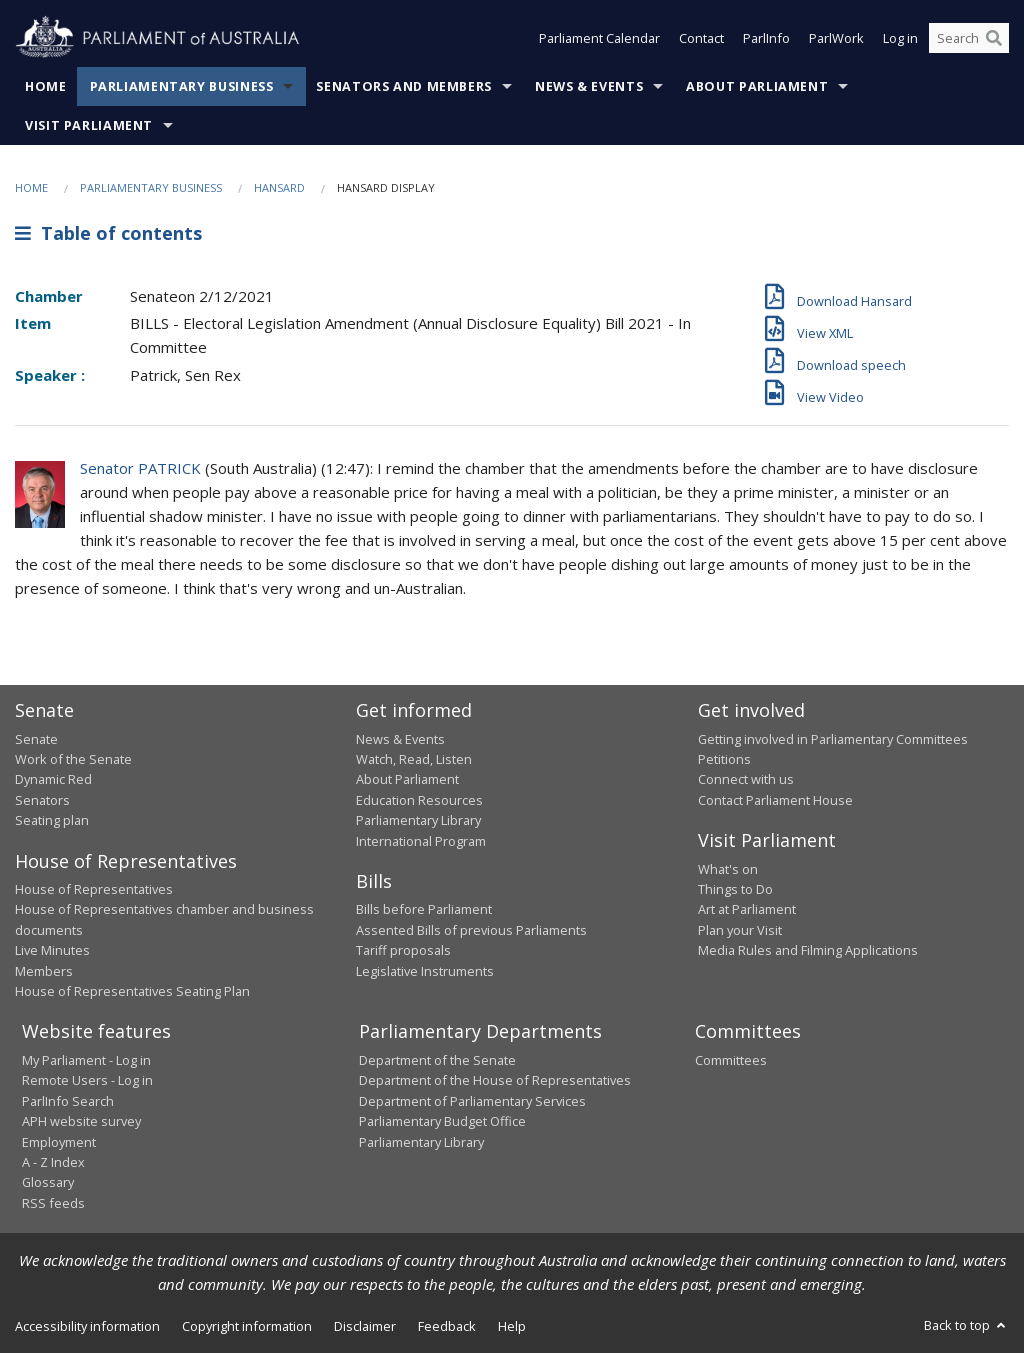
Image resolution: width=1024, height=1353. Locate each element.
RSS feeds (53, 1203)
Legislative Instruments (425, 971)
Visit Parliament (89, 125)
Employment (59, 1142)
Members (44, 971)
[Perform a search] (994, 38)
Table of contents (108, 233)
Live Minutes (52, 950)
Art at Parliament (747, 909)
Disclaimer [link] (365, 1326)
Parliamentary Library (418, 820)
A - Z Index (53, 1162)
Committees (731, 1060)
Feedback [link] (447, 1326)
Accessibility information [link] (87, 1326)
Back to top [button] (966, 1325)
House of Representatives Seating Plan (132, 991)
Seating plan (52, 820)
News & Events (589, 86)
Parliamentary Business (182, 86)
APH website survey (81, 1121)
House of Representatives (94, 889)
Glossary (48, 1182)
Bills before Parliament (424, 909)
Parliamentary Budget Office (442, 1121)
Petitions (724, 759)
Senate (36, 739)
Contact (701, 38)
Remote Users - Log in (87, 1080)
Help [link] (512, 1326)
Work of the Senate (73, 759)
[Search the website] (969, 38)
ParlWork (836, 38)
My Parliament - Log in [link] (86, 1060)
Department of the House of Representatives (495, 1080)
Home (46, 86)
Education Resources (419, 800)
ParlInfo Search (68, 1101)
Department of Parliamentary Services (472, 1101)
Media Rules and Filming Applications (808, 950)
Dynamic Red (53, 779)
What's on (728, 869)
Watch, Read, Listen (414, 759)
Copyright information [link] (247, 1326)
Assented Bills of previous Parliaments (471, 930)
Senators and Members (404, 86)
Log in (900, 38)
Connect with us (746, 779)
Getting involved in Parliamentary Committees (833, 739)
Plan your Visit (740, 930)
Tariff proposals (403, 950)
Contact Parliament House (775, 800)
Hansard (279, 187)
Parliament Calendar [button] (599, 38)
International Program (421, 841)
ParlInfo (766, 38)
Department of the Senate (437, 1060)
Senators (42, 800)
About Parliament (757, 86)
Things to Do (735, 889)
